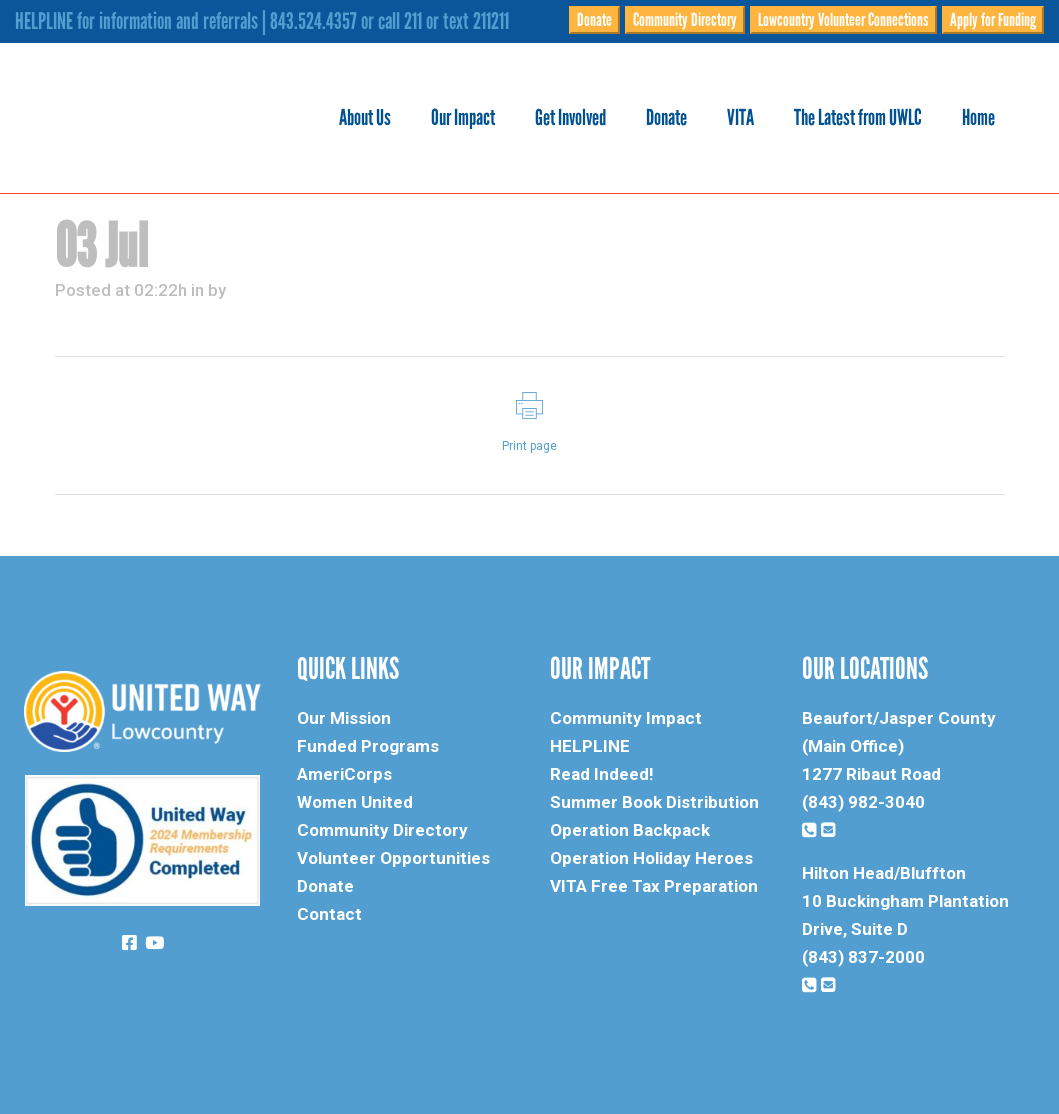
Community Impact (626, 718)
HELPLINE (590, 746)
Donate (594, 20)
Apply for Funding (993, 20)
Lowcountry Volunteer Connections (843, 20)
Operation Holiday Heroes (651, 858)
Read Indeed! (602, 774)
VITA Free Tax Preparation (654, 886)
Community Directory (685, 20)
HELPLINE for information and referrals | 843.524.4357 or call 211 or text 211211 (262, 21)
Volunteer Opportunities (393, 858)
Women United (355, 802)
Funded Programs (368, 746)
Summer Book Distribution (654, 802)
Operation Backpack (630, 830)
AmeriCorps (344, 774)
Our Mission (344, 718)
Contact (329, 914)
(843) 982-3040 (863, 802)
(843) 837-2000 (863, 957)
